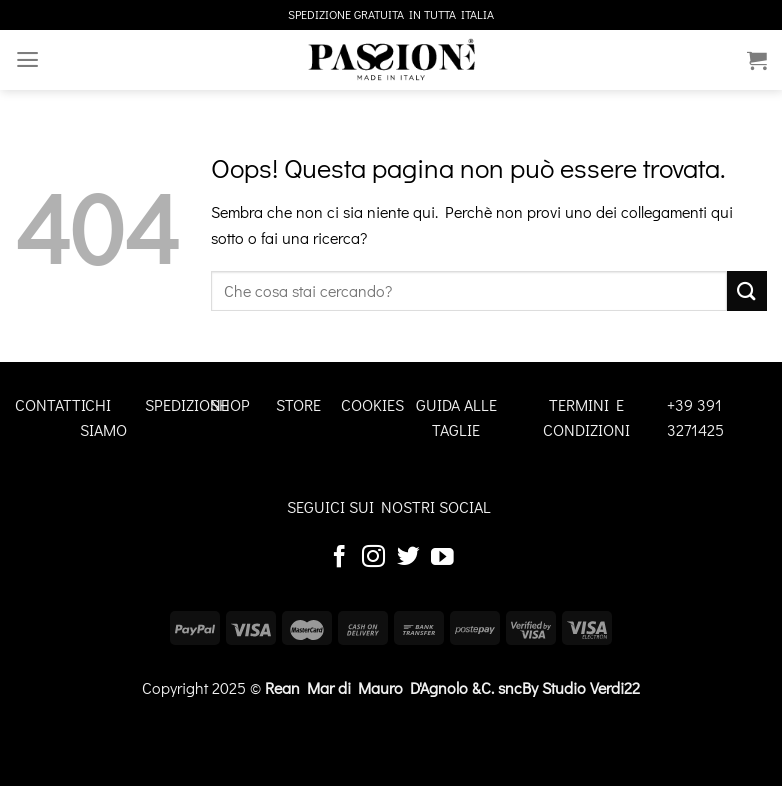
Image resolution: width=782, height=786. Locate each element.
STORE (298, 404)
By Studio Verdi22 (581, 687)
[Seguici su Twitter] (408, 558)
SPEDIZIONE (187, 404)
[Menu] (27, 59)
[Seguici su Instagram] (373, 558)
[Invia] (747, 290)
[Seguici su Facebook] (339, 558)
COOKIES (372, 404)
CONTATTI (50, 404)
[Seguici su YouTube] (442, 558)
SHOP (230, 404)
